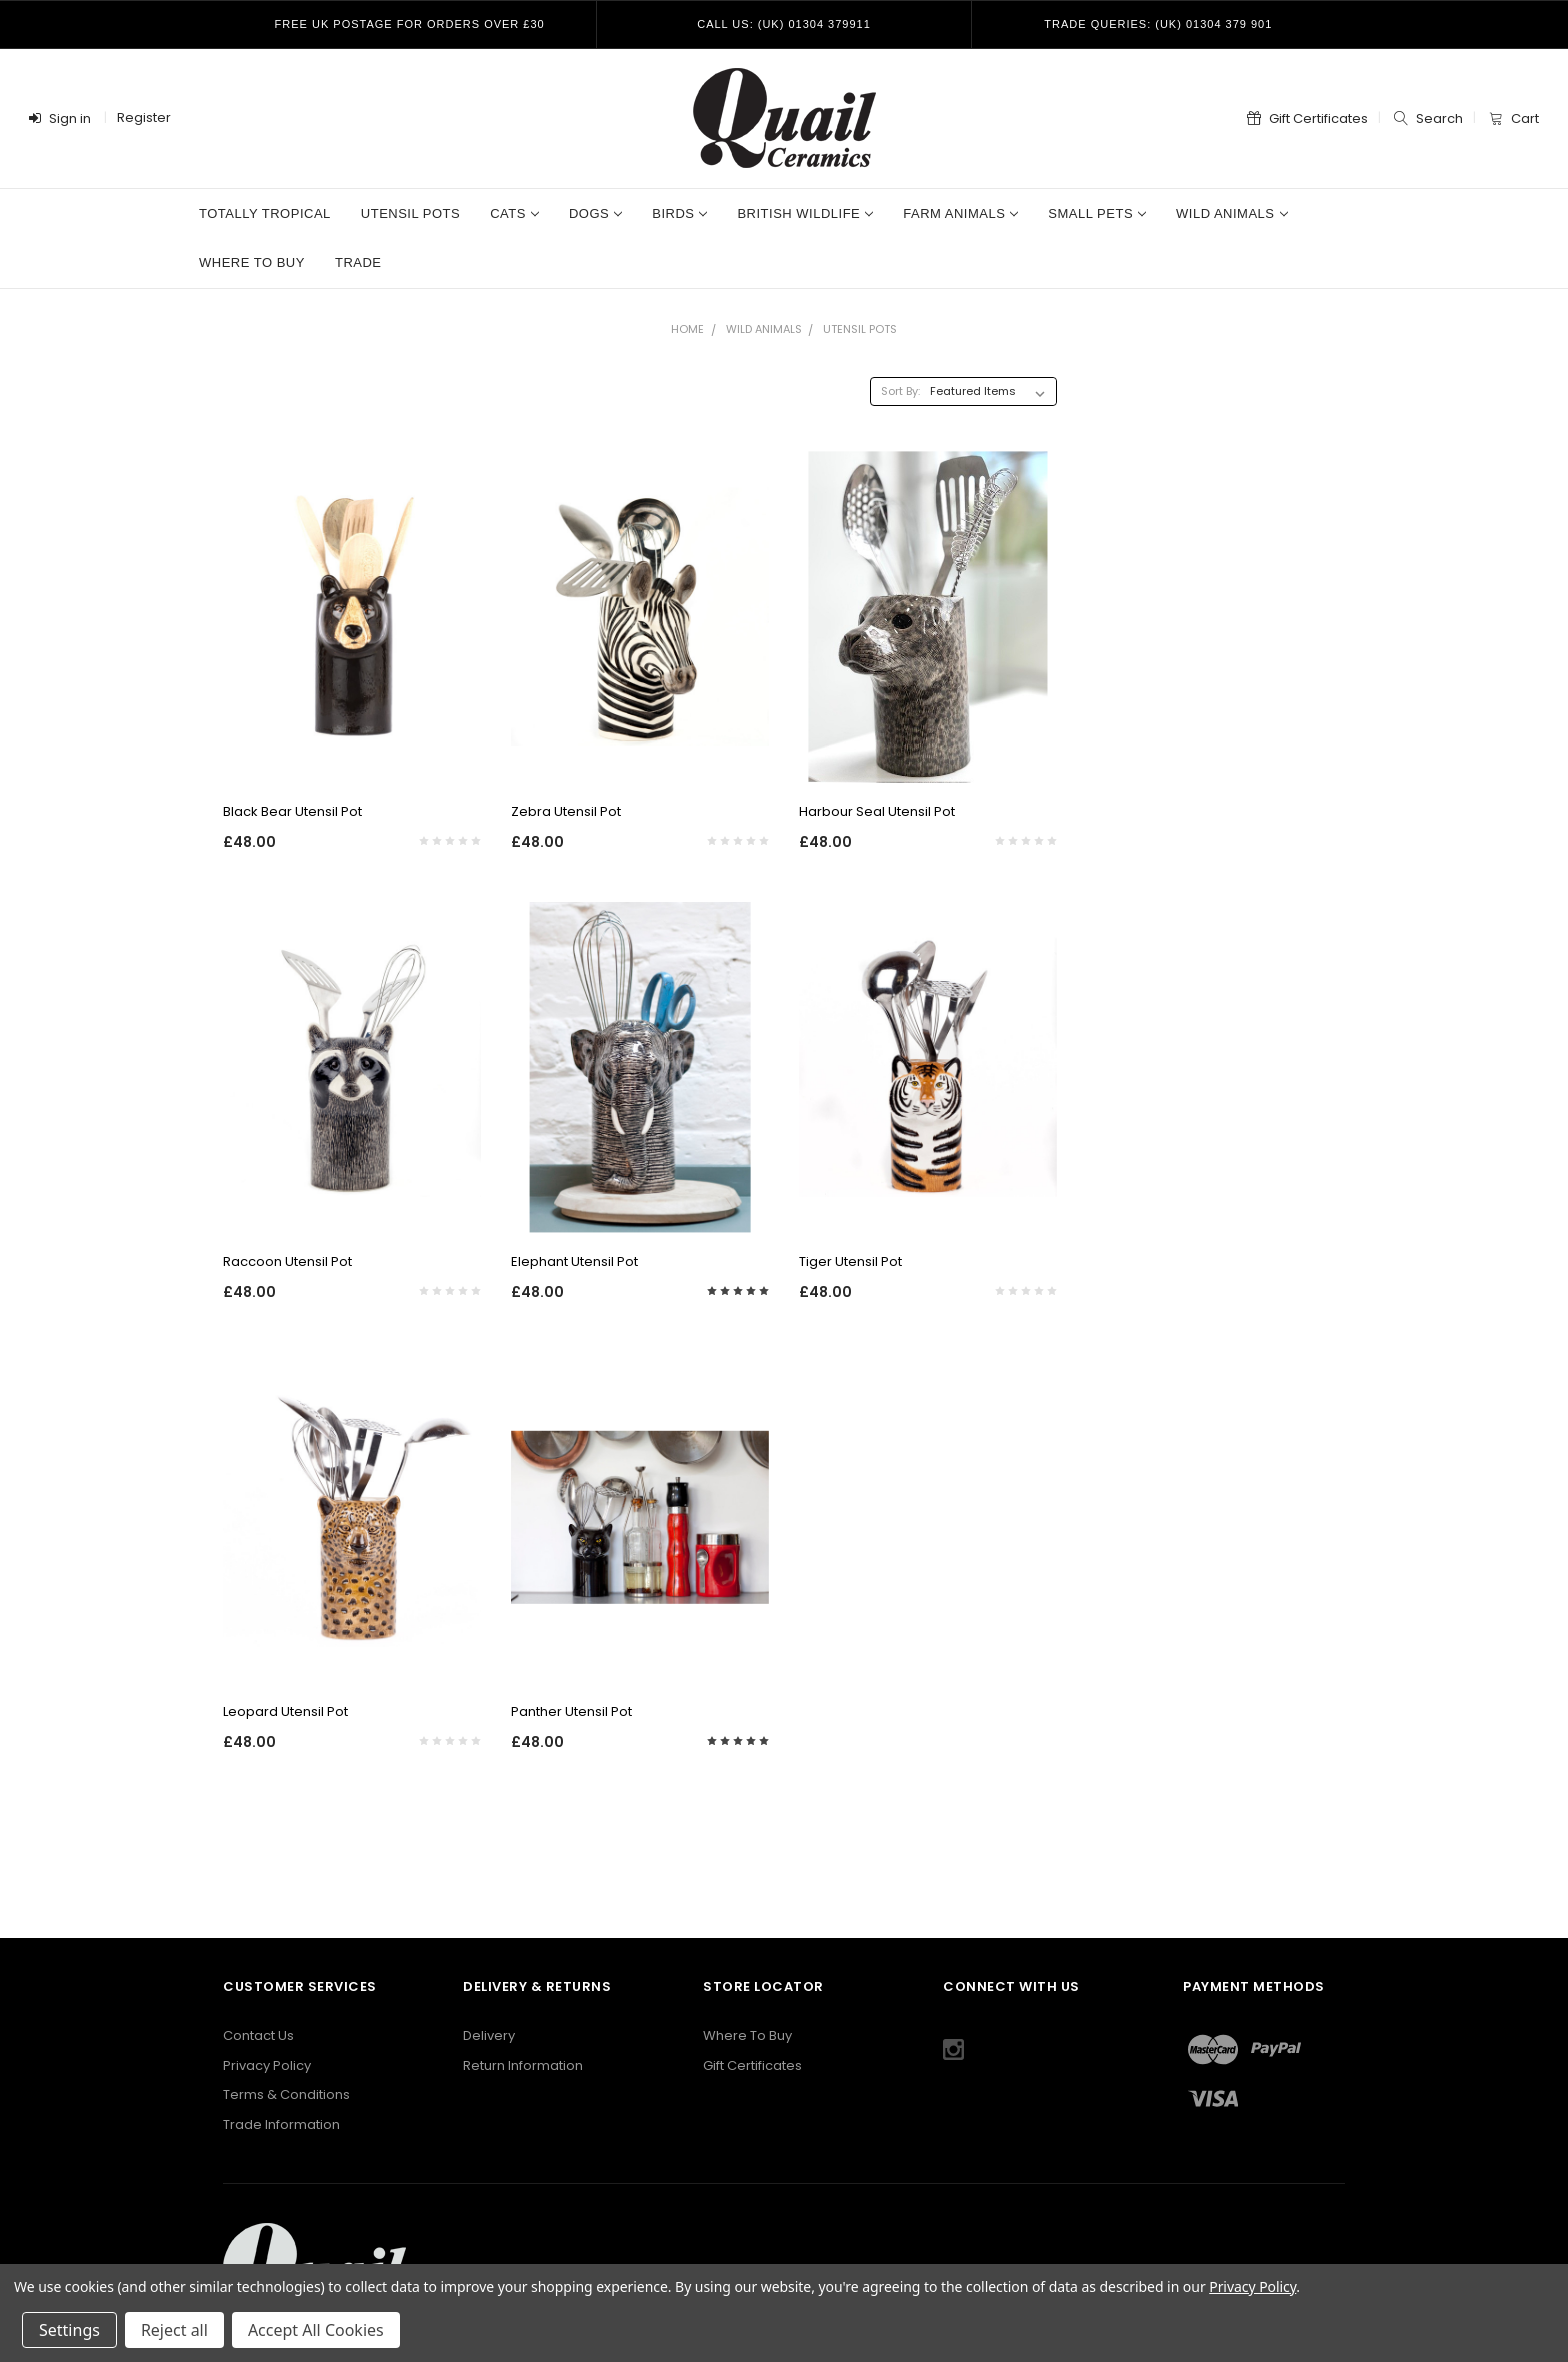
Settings (69, 2330)
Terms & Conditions (286, 2094)
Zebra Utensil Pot (566, 811)
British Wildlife (805, 213)
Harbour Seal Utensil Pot (877, 811)
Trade (358, 262)
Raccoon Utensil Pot (287, 1261)
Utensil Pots (410, 213)
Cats (514, 213)
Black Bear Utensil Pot (292, 811)
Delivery (489, 2035)
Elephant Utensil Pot (574, 1261)
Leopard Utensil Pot (285, 1711)
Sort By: (900, 391)
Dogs (595, 213)
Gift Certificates (752, 2065)
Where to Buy (252, 262)
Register (144, 117)
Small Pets (1097, 213)
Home (687, 329)
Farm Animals (960, 213)
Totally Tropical (265, 213)
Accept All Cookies (316, 2330)
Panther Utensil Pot (571, 1711)
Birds (679, 213)
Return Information (523, 2065)
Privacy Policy (267, 2065)
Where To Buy (747, 2035)
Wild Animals (1231, 213)
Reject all (174, 2330)
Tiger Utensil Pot (850, 1261)
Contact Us (258, 2035)
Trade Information (281, 2124)
